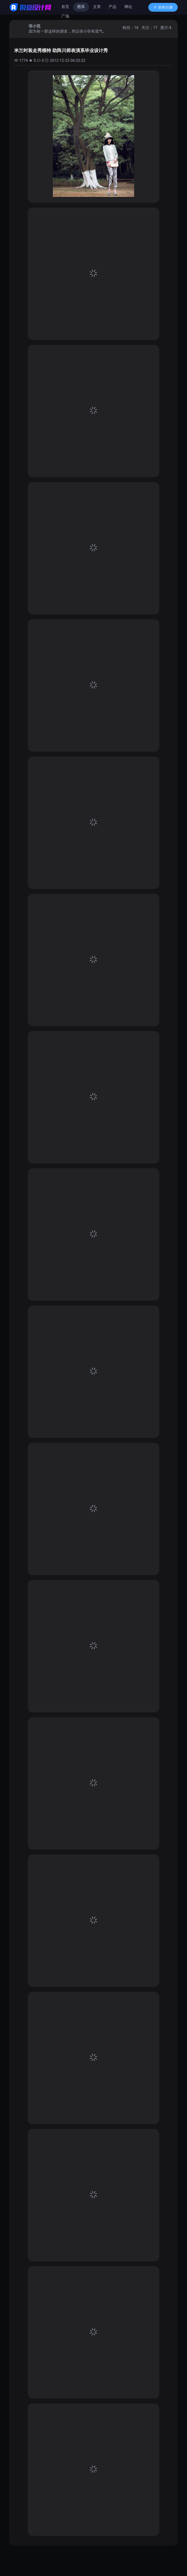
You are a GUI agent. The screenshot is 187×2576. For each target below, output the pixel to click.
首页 (65, 6)
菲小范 (34, 26)
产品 (112, 6)
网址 (128, 6)
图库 (81, 6)
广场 (65, 16)
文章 (97, 6)
